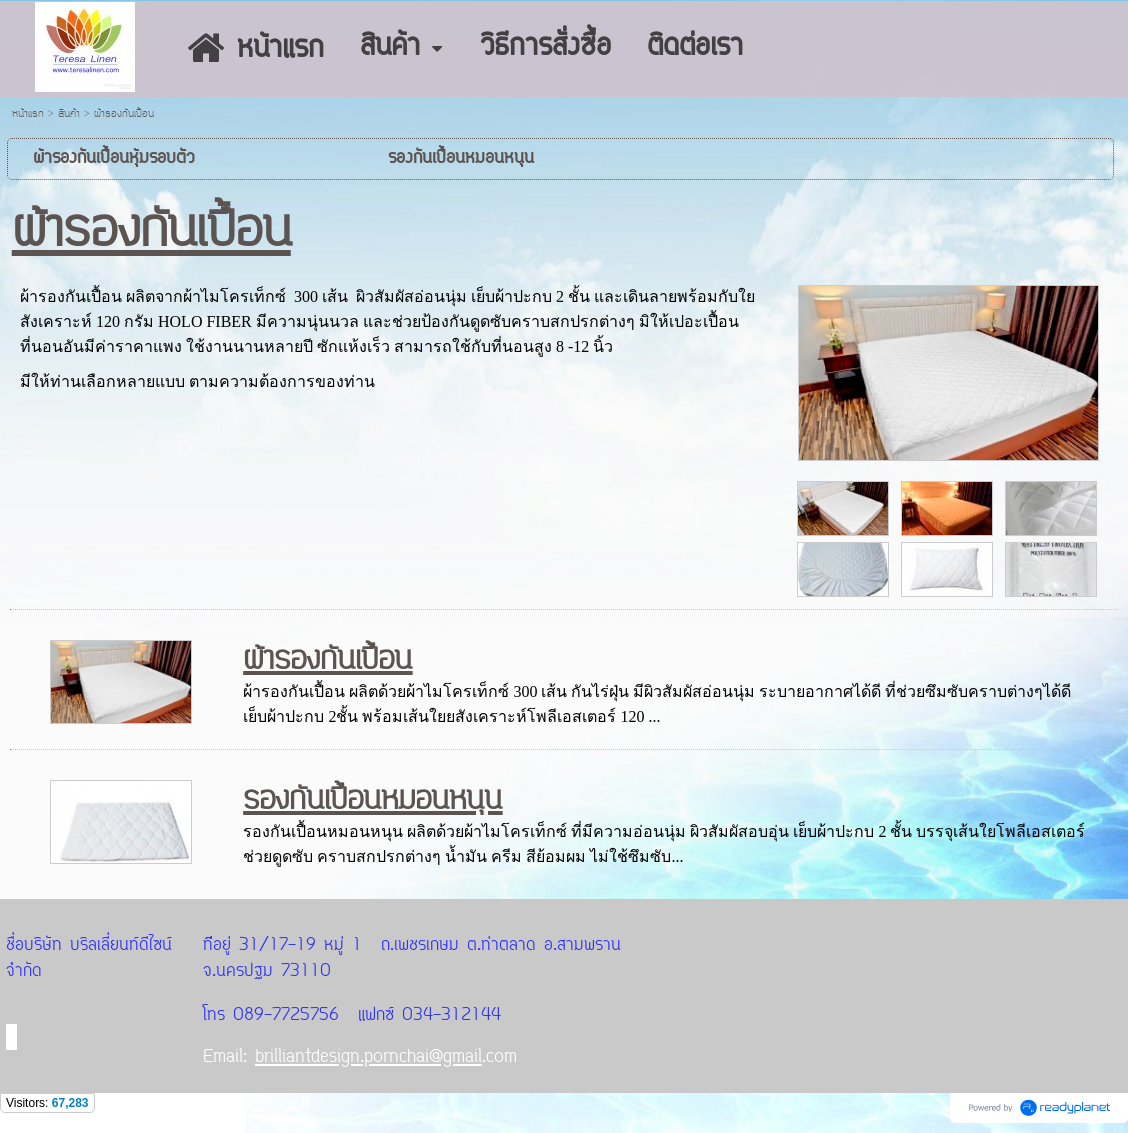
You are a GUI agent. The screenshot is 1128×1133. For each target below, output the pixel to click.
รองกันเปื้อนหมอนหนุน (372, 799)
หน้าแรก (28, 114)
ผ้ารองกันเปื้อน (327, 659)
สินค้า (69, 114)
